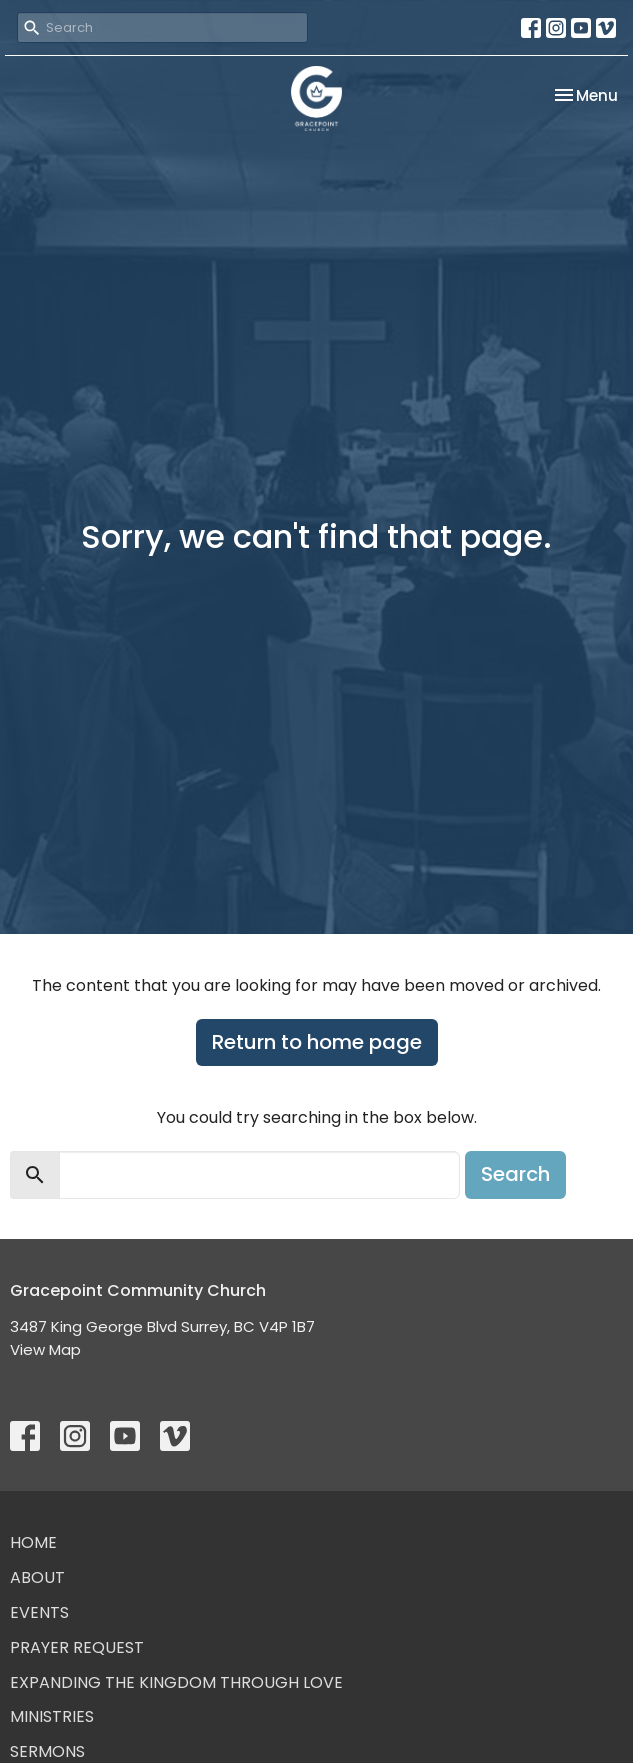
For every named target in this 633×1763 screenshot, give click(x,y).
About (37, 1577)
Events (39, 1612)
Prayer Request (77, 1647)
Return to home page (317, 1042)
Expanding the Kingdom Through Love (176, 1682)
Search (515, 1174)
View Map (45, 1349)
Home (33, 1542)
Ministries (52, 1716)
